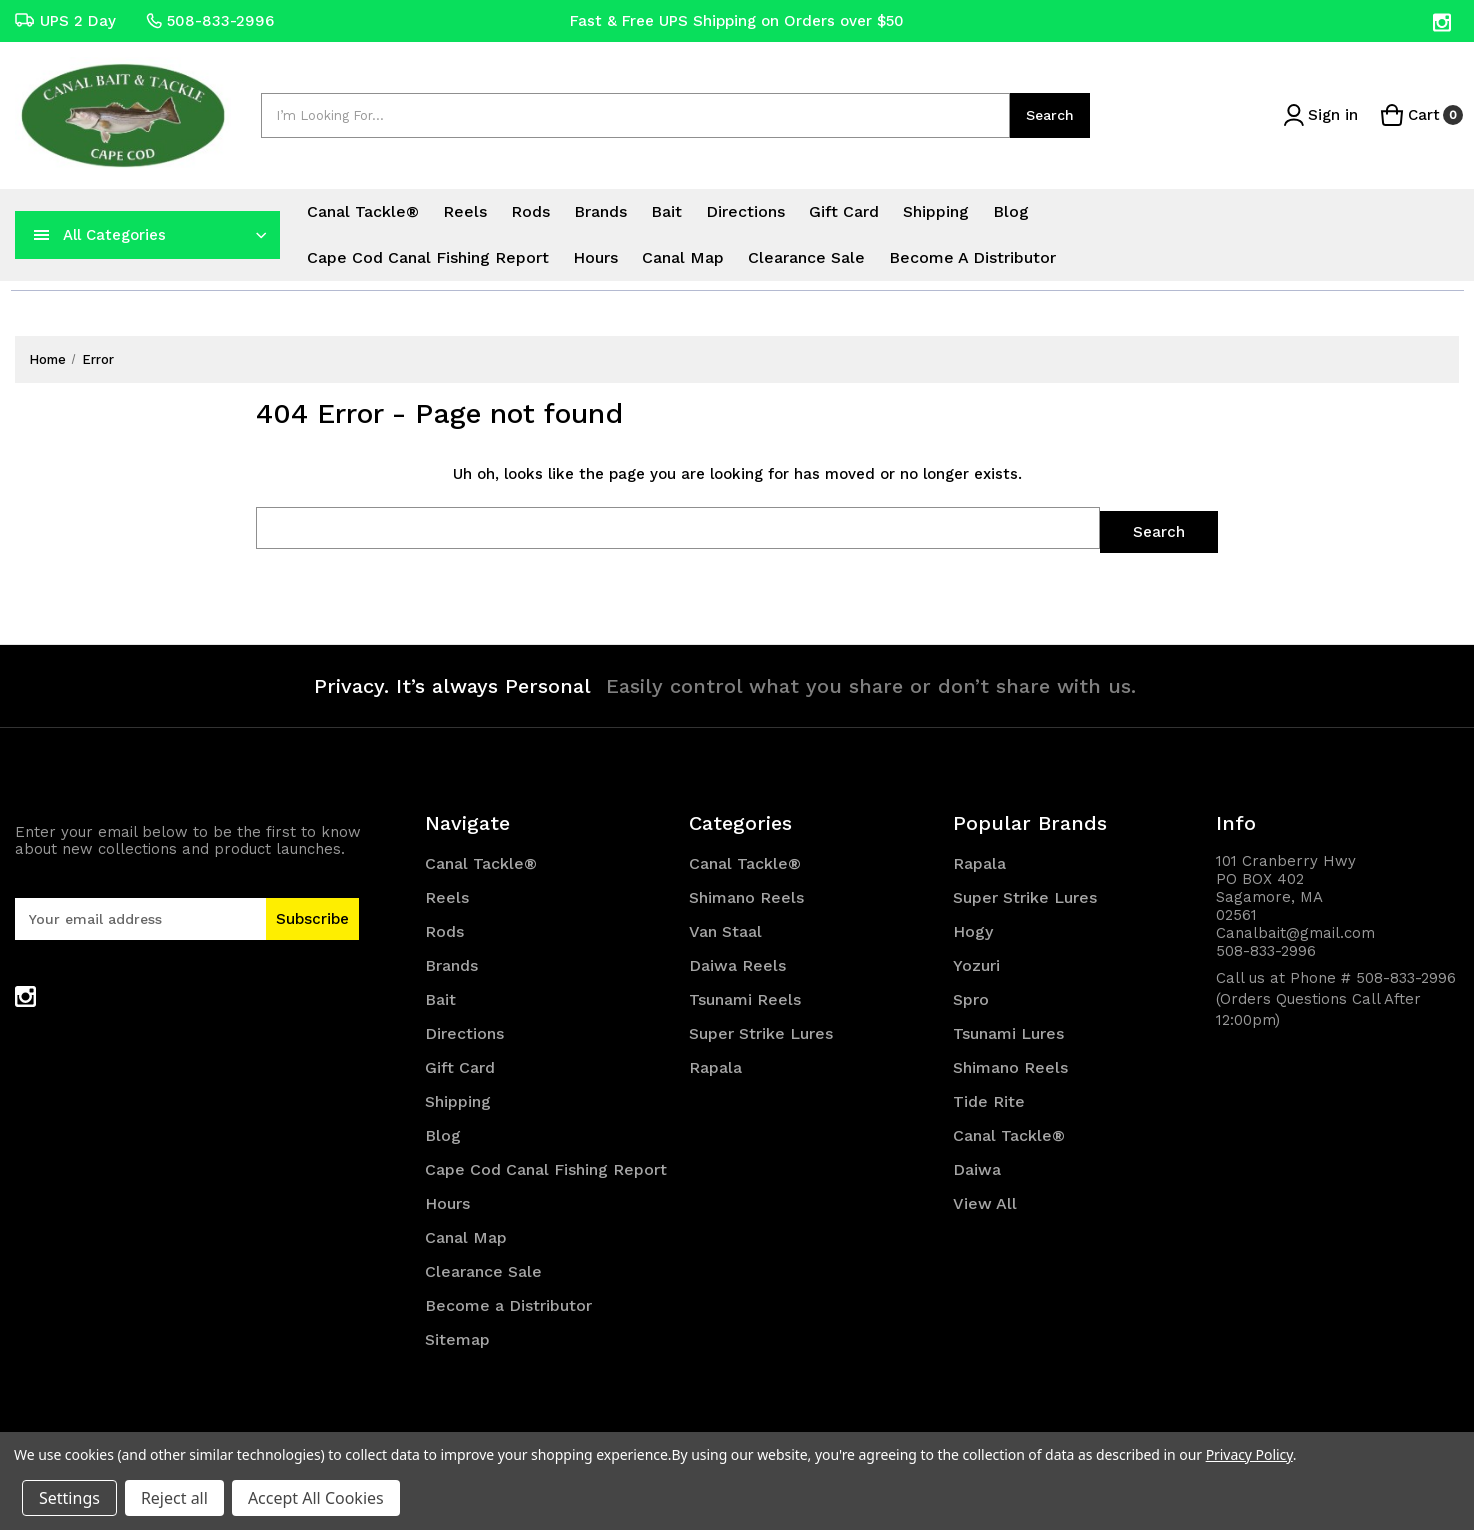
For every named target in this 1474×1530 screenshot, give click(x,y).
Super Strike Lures (761, 1029)
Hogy (973, 927)
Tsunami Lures (1008, 1029)
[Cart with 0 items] (1420, 115)
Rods (530, 211)
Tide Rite (989, 1097)
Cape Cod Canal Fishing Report (428, 257)
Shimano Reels (746, 893)
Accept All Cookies (316, 1498)
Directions (745, 211)
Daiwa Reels (737, 961)
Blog (1011, 211)
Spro (971, 995)
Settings (69, 1498)
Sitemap (457, 1335)
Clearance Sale (806, 257)
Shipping (936, 211)
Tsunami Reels (745, 995)
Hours (595, 257)
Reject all (174, 1498)
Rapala (715, 1063)
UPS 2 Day (65, 21)
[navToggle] (42, 235)
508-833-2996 (210, 21)
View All (985, 1199)
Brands (600, 211)
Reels (465, 211)
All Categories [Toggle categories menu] (114, 235)
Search (1050, 115)
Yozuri (976, 961)
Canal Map (683, 257)
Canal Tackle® (363, 211)
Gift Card (844, 211)
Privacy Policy (1249, 1454)
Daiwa (977, 1165)
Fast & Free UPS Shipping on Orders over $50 (737, 21)
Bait (666, 211)
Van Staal (725, 927)
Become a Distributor (972, 257)
